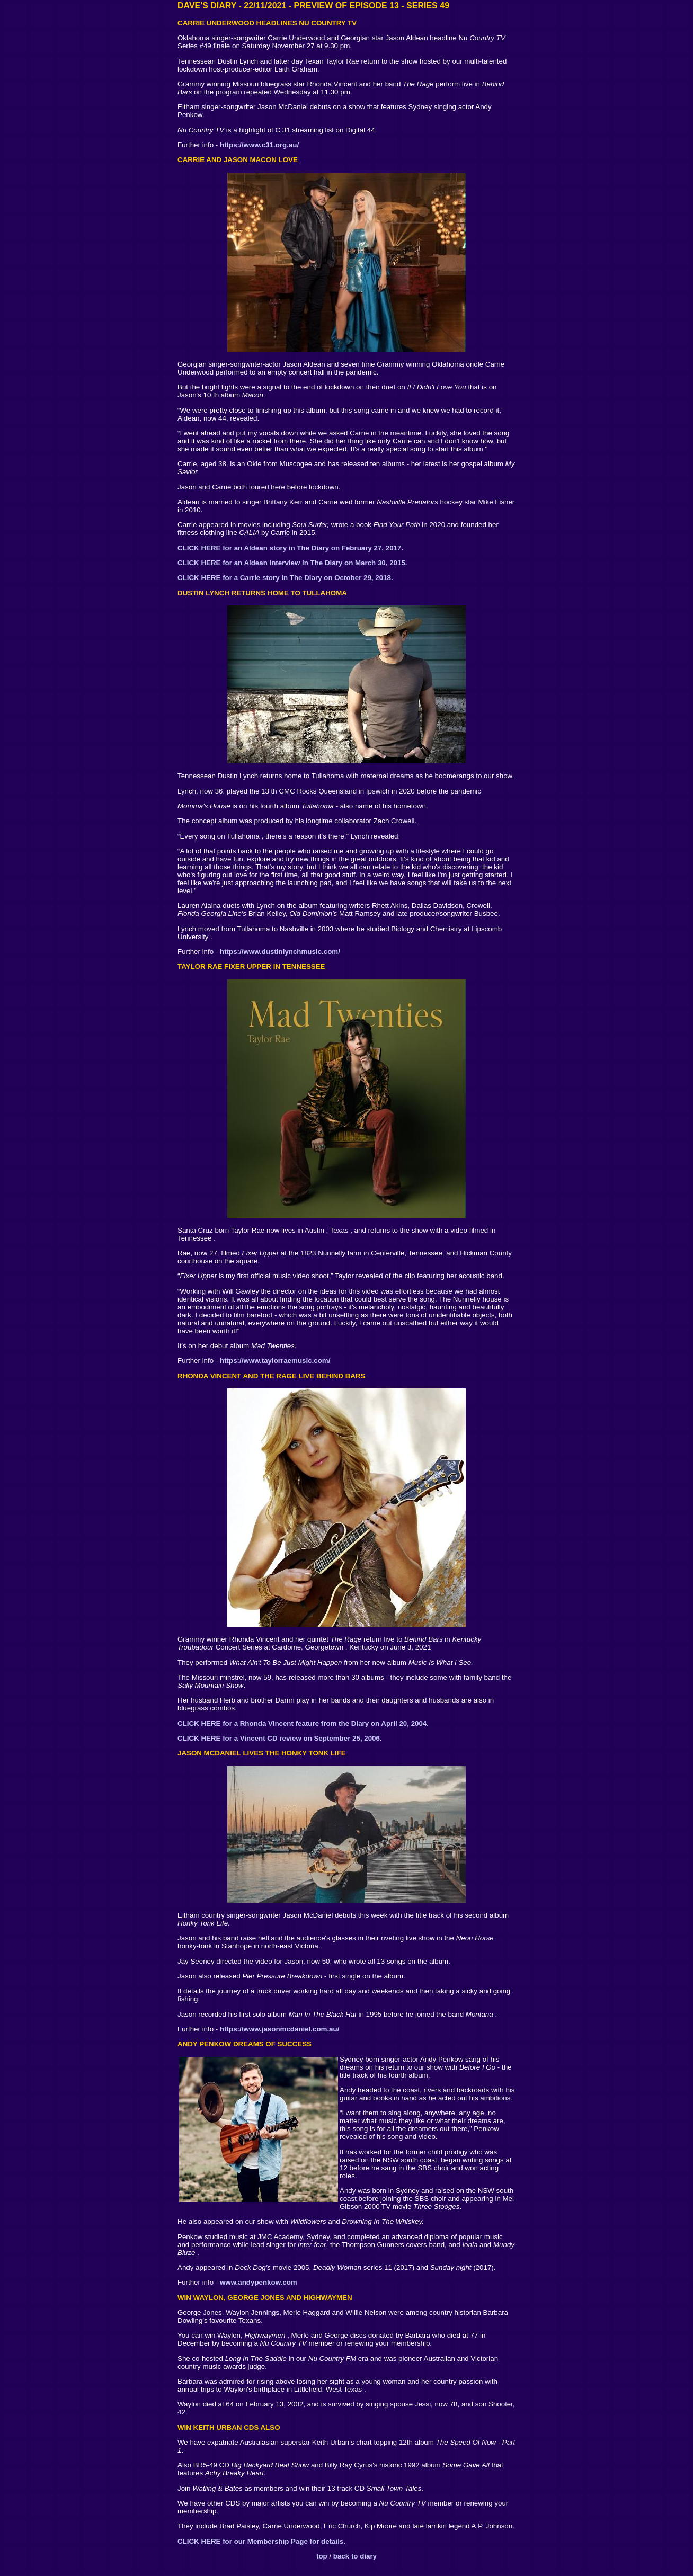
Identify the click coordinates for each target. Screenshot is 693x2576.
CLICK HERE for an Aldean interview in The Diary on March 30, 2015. (292, 563)
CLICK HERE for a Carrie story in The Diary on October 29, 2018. (285, 578)
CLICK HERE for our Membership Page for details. (261, 2541)
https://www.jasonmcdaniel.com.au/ (279, 2029)
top (321, 2556)
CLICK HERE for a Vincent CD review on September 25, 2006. (279, 1738)
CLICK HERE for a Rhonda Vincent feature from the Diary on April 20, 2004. (303, 1723)
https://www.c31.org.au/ (259, 145)
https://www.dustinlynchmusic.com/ (280, 952)
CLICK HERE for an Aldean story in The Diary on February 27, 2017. (290, 548)
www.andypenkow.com (258, 2282)
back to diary (355, 2556)
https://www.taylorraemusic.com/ (275, 1361)
